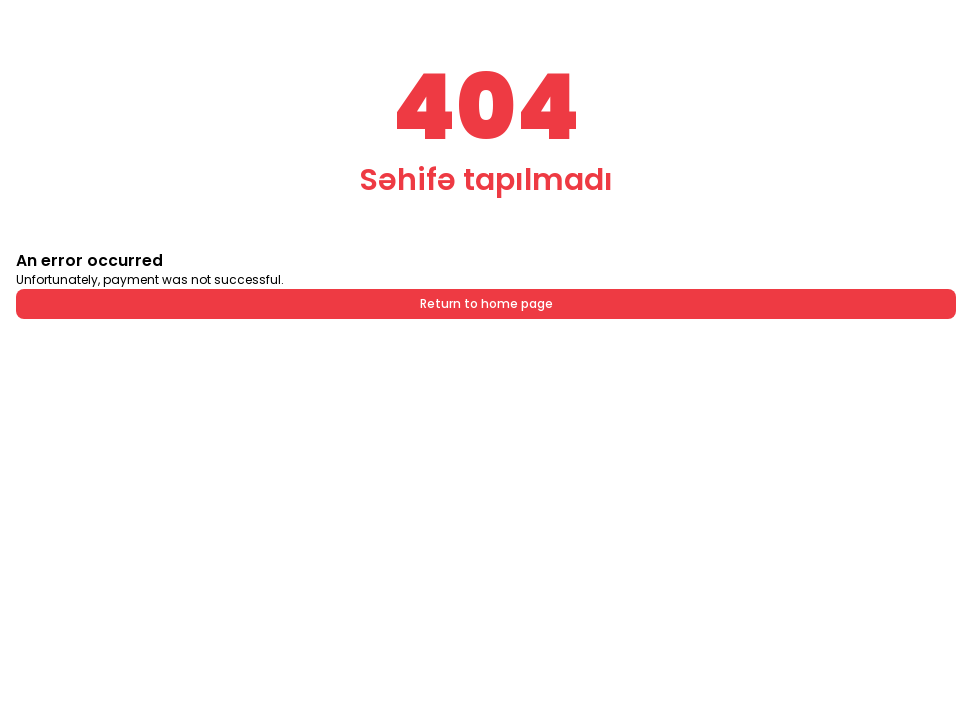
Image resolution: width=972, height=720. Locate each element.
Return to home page (486, 303)
